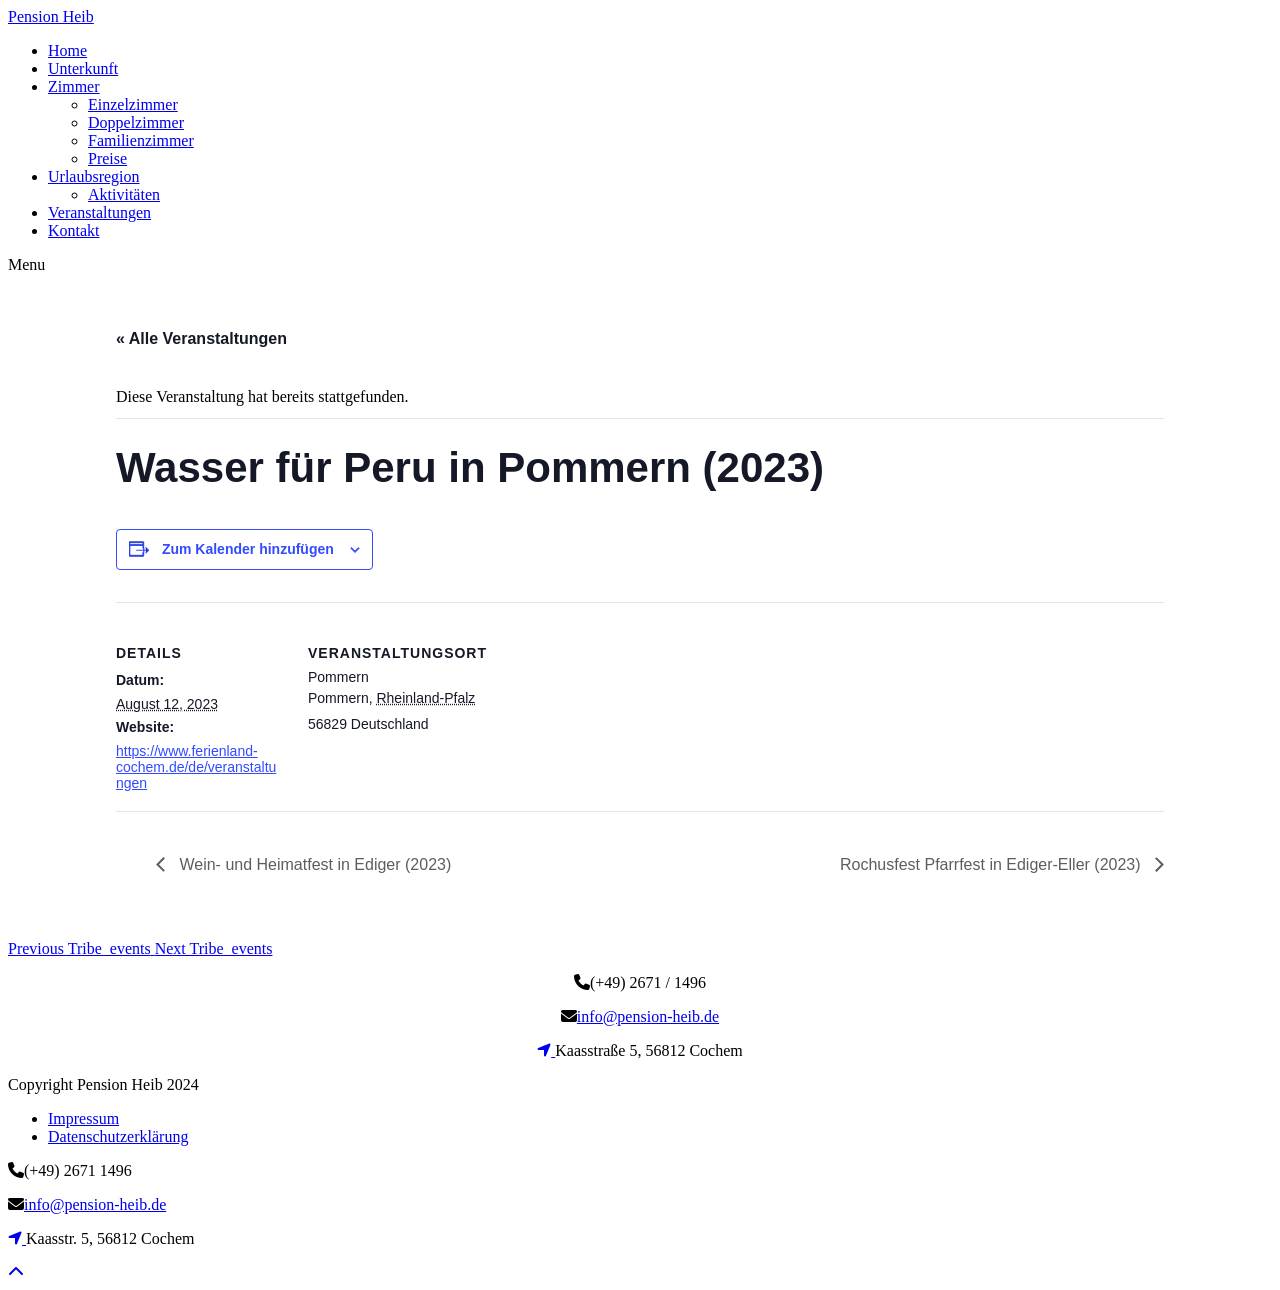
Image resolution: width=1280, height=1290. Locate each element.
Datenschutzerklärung (118, 1136)
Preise (107, 158)
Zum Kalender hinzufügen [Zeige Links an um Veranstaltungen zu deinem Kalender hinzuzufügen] (248, 549)
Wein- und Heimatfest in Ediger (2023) (313, 864)
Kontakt (74, 230)
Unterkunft (83, 68)
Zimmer (74, 86)
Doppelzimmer (136, 122)
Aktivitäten (124, 194)
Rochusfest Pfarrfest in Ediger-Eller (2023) (992, 864)
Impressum (83, 1118)
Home (67, 50)
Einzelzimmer (133, 104)
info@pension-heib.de (648, 1016)
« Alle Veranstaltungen (201, 338)
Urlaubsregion (94, 176)
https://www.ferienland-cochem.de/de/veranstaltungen (196, 767)
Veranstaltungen (99, 212)
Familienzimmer (141, 140)
